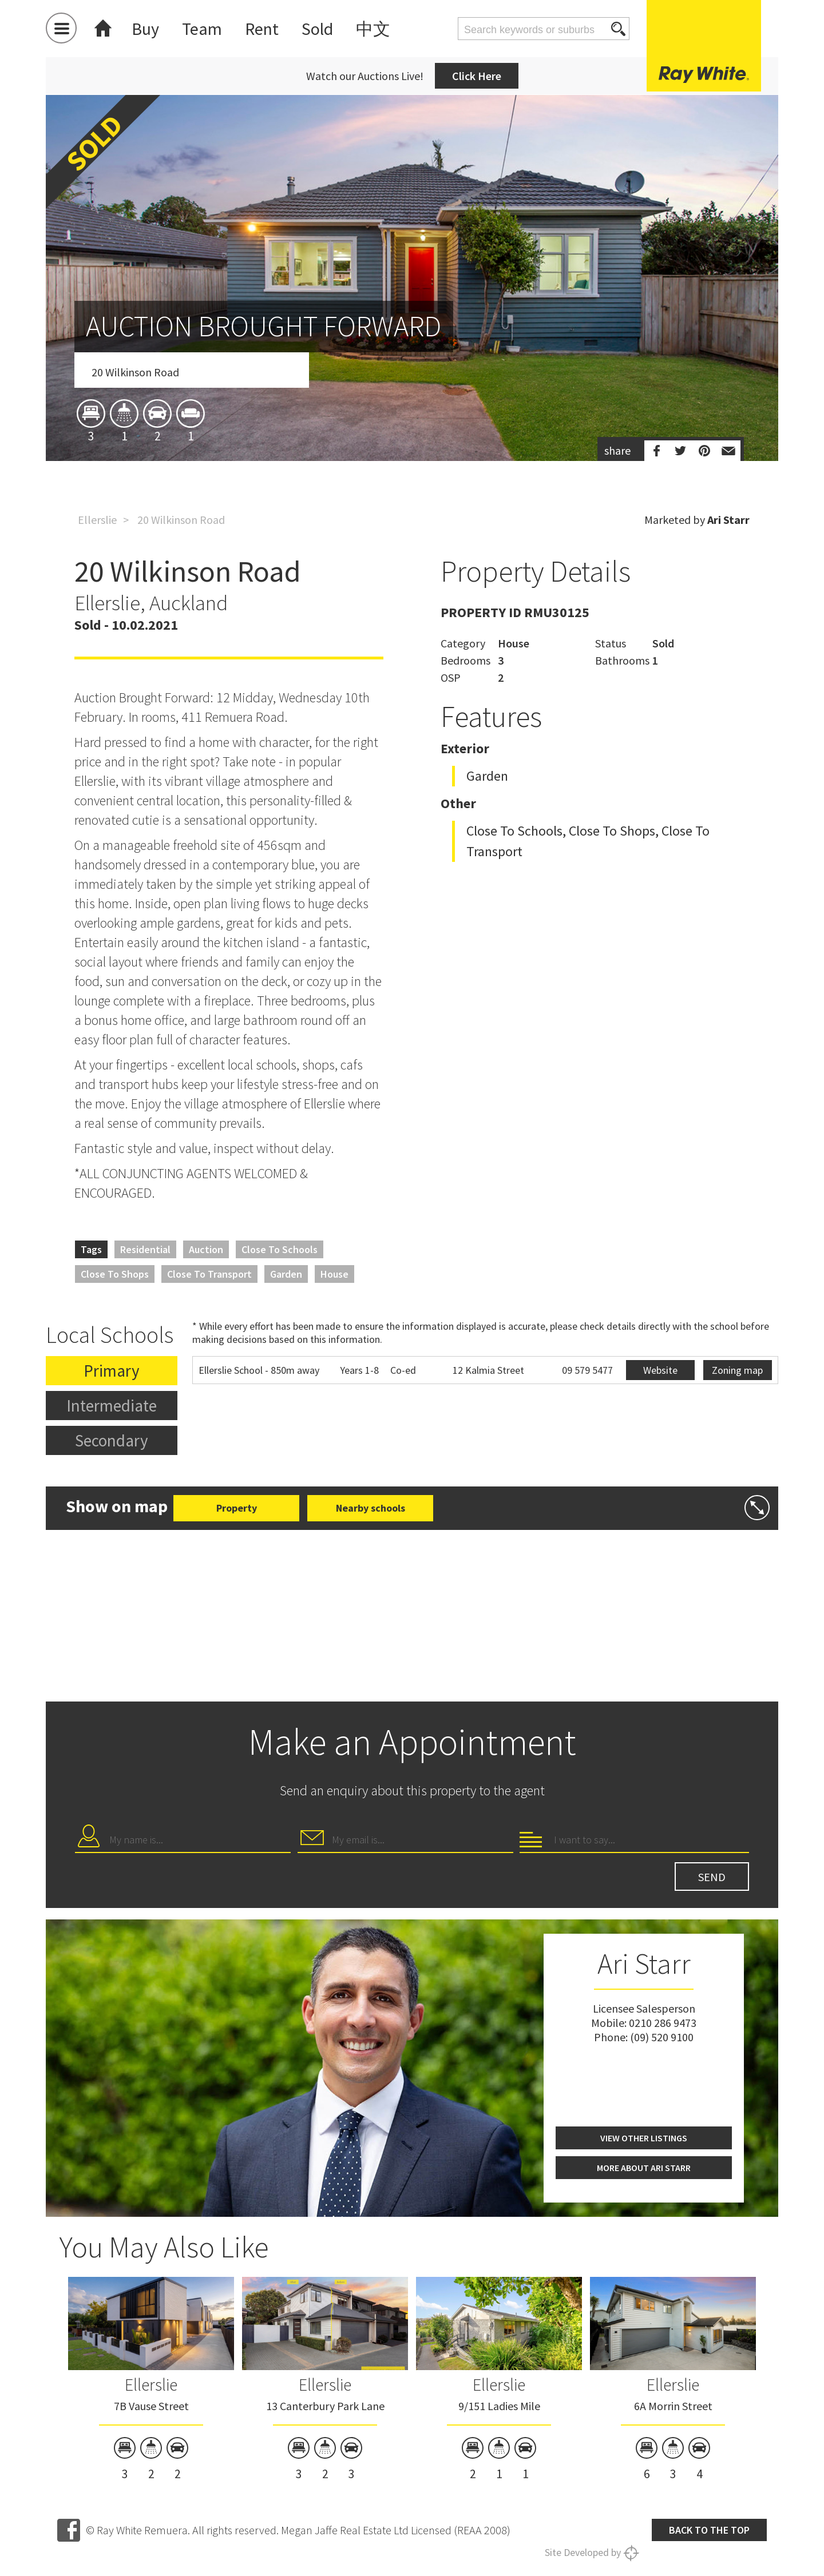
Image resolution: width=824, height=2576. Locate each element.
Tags (91, 1249)
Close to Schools (279, 1249)
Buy (145, 28)
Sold (317, 28)
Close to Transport (209, 1274)
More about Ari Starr (644, 2167)
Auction (206, 1249)
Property (236, 1507)
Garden (286, 1274)
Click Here (476, 76)
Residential (145, 1249)
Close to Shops (115, 1274)
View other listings (643, 2138)
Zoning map (737, 1370)
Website (660, 1370)
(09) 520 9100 (662, 2037)
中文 (373, 28)
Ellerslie (97, 519)
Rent (262, 28)
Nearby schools (370, 1507)
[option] (412, 345)
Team (202, 28)
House (334, 1274)
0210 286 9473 (662, 2023)
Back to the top (709, 2530)
